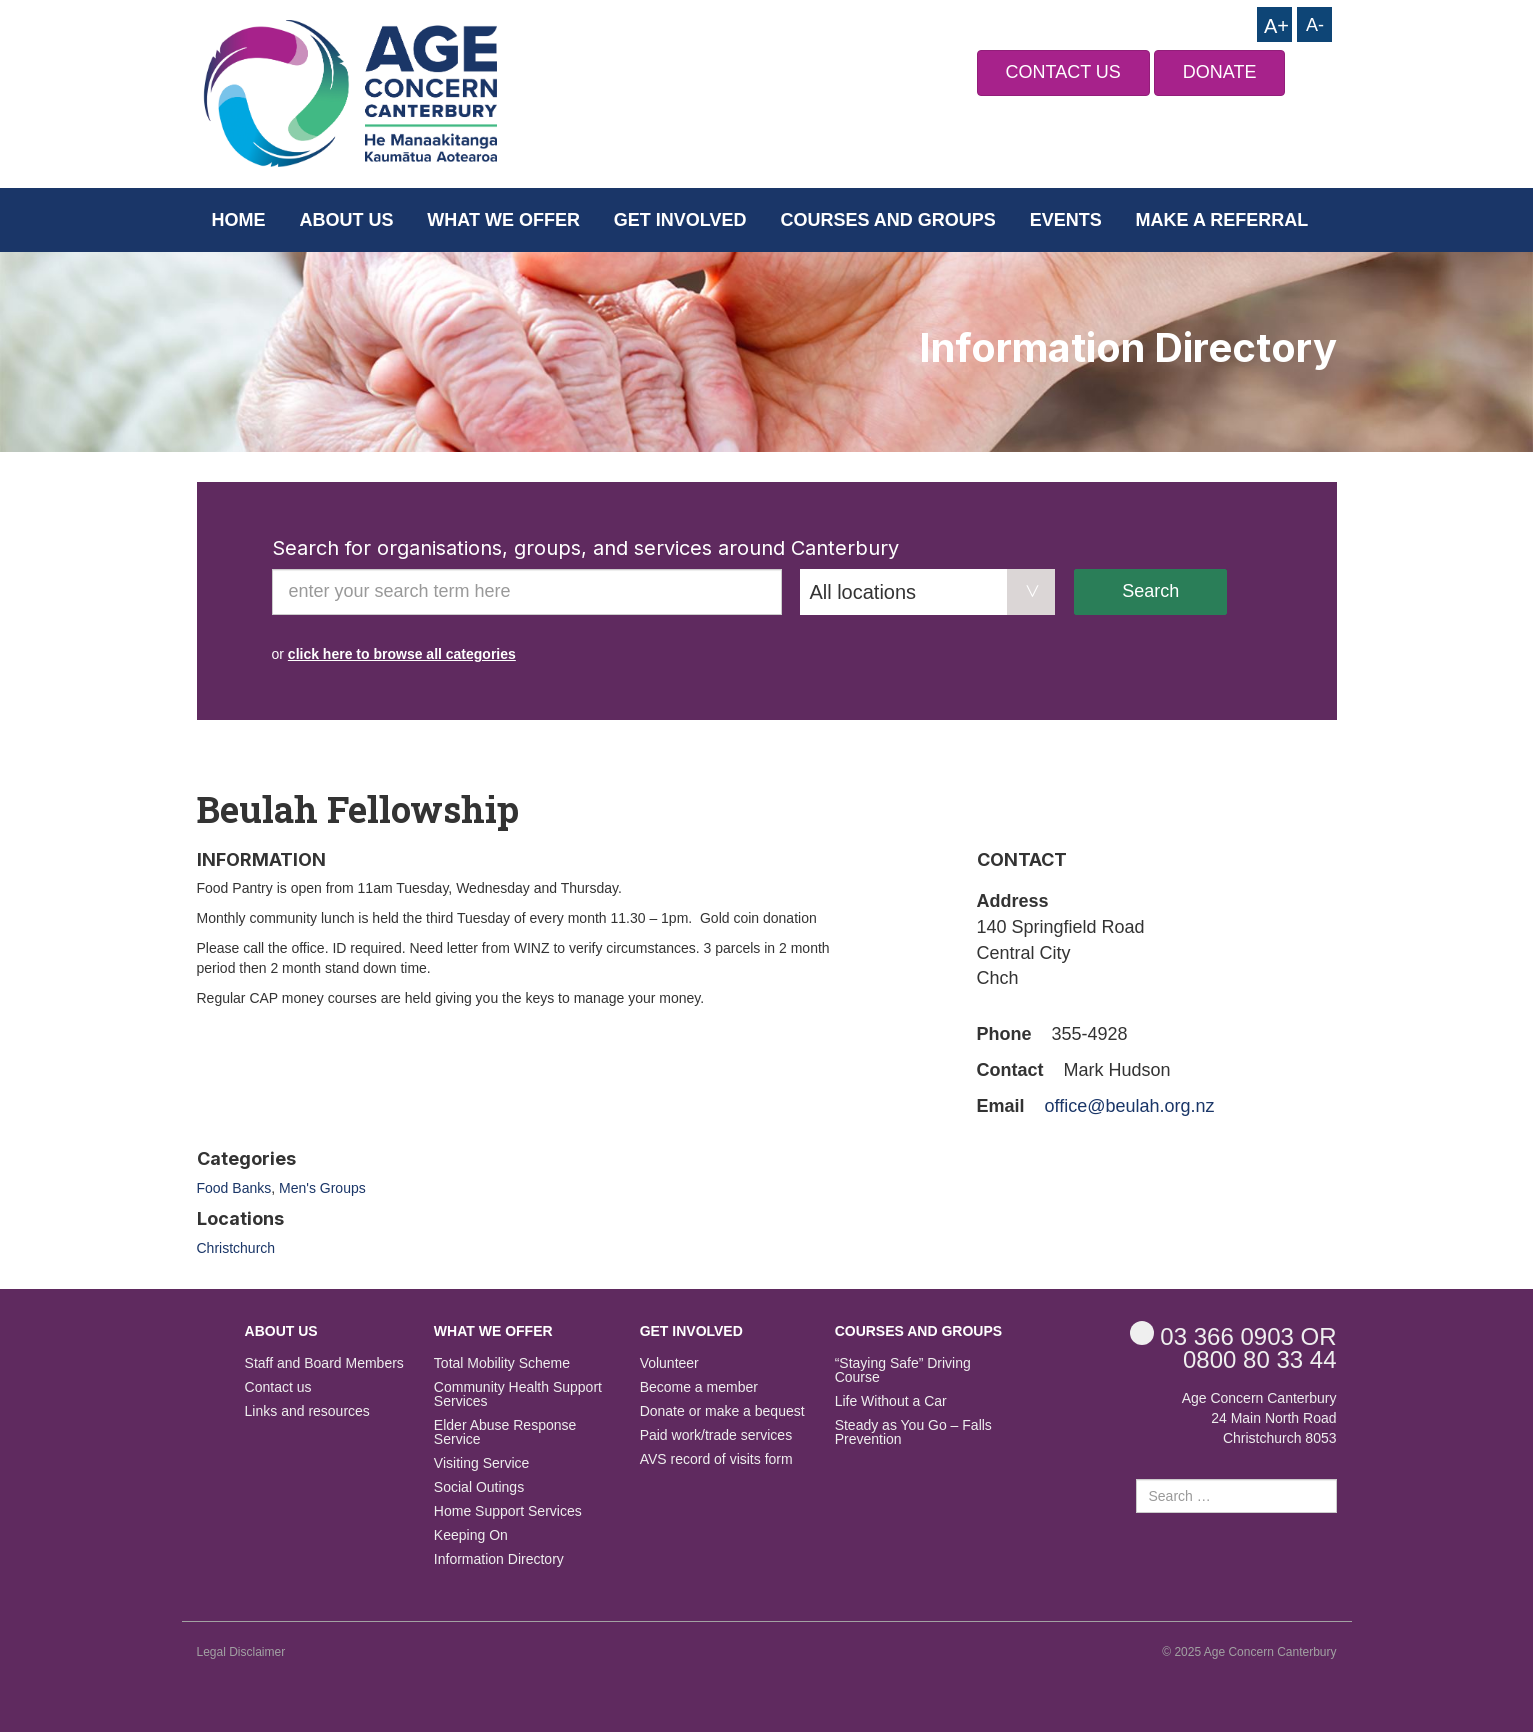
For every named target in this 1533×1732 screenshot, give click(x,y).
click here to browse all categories (402, 654)
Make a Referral (1222, 220)
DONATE (1220, 72)
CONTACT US (1063, 72)
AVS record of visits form (716, 1459)
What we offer (503, 220)
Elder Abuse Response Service (505, 1432)
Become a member (699, 1387)
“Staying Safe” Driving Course (903, 1370)
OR (1233, 1335)
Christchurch (236, 1248)
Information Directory (499, 1559)
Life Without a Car (891, 1401)
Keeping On (471, 1535)
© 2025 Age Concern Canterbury (1249, 1652)
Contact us (278, 1387)
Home (239, 220)
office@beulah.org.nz (1130, 1106)
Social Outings (479, 1487)
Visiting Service (481, 1463)
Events (1066, 220)
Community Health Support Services (518, 1394)
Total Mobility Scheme (502, 1363)
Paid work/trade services (716, 1435)
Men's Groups (322, 1188)
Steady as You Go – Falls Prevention (913, 1432)
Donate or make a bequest (722, 1411)
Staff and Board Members (324, 1363)
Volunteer (669, 1363)
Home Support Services (508, 1511)
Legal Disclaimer (241, 1652)
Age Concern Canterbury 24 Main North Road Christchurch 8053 (1259, 1418)
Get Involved (680, 220)
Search (1150, 591)
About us (346, 220)
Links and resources (307, 1411)
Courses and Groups (887, 220)
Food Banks (234, 1188)
